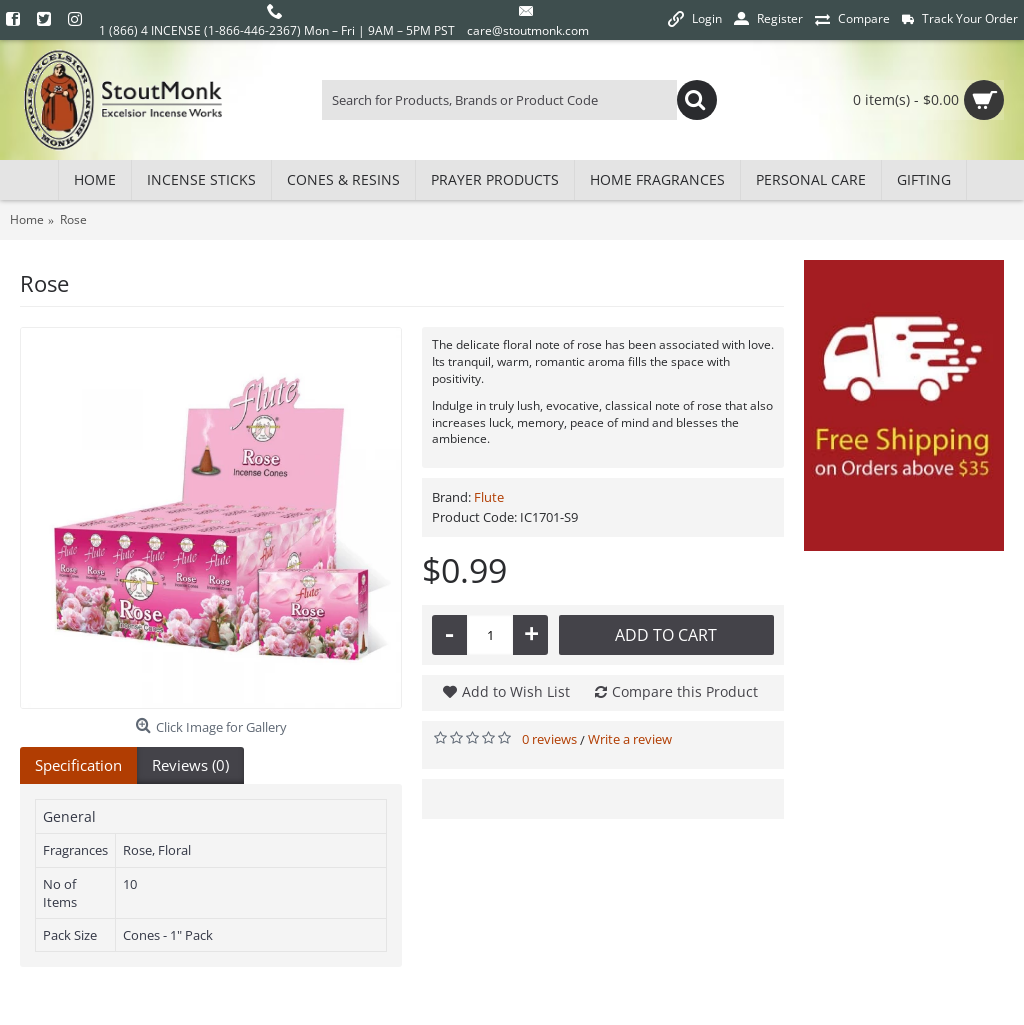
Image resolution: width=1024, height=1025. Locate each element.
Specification (78, 765)
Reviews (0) (190, 765)
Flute (489, 497)
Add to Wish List (516, 691)
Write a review (630, 739)
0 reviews (549, 739)
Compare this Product (685, 691)
